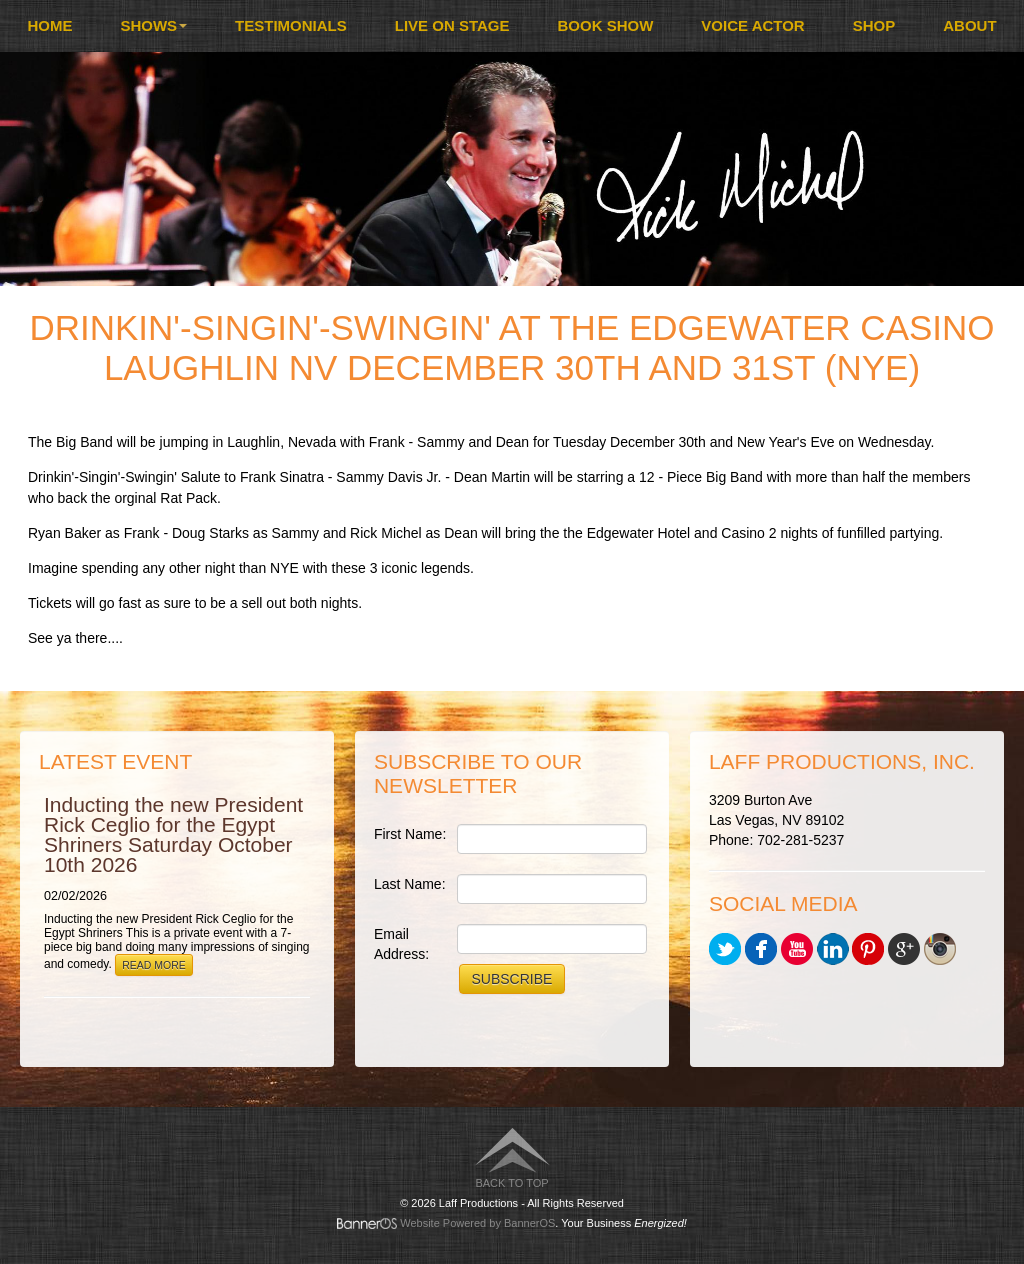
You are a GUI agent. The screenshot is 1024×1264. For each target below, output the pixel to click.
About (969, 25)
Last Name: (410, 884)
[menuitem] (49, 26)
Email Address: (401, 944)
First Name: (410, 834)
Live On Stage (452, 25)
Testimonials (291, 25)
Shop (874, 25)
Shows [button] (153, 25)
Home (49, 25)
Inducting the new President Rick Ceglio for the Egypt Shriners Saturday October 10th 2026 (173, 834)
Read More (154, 965)
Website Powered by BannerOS (477, 1223)
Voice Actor (752, 25)
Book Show (606, 25)
